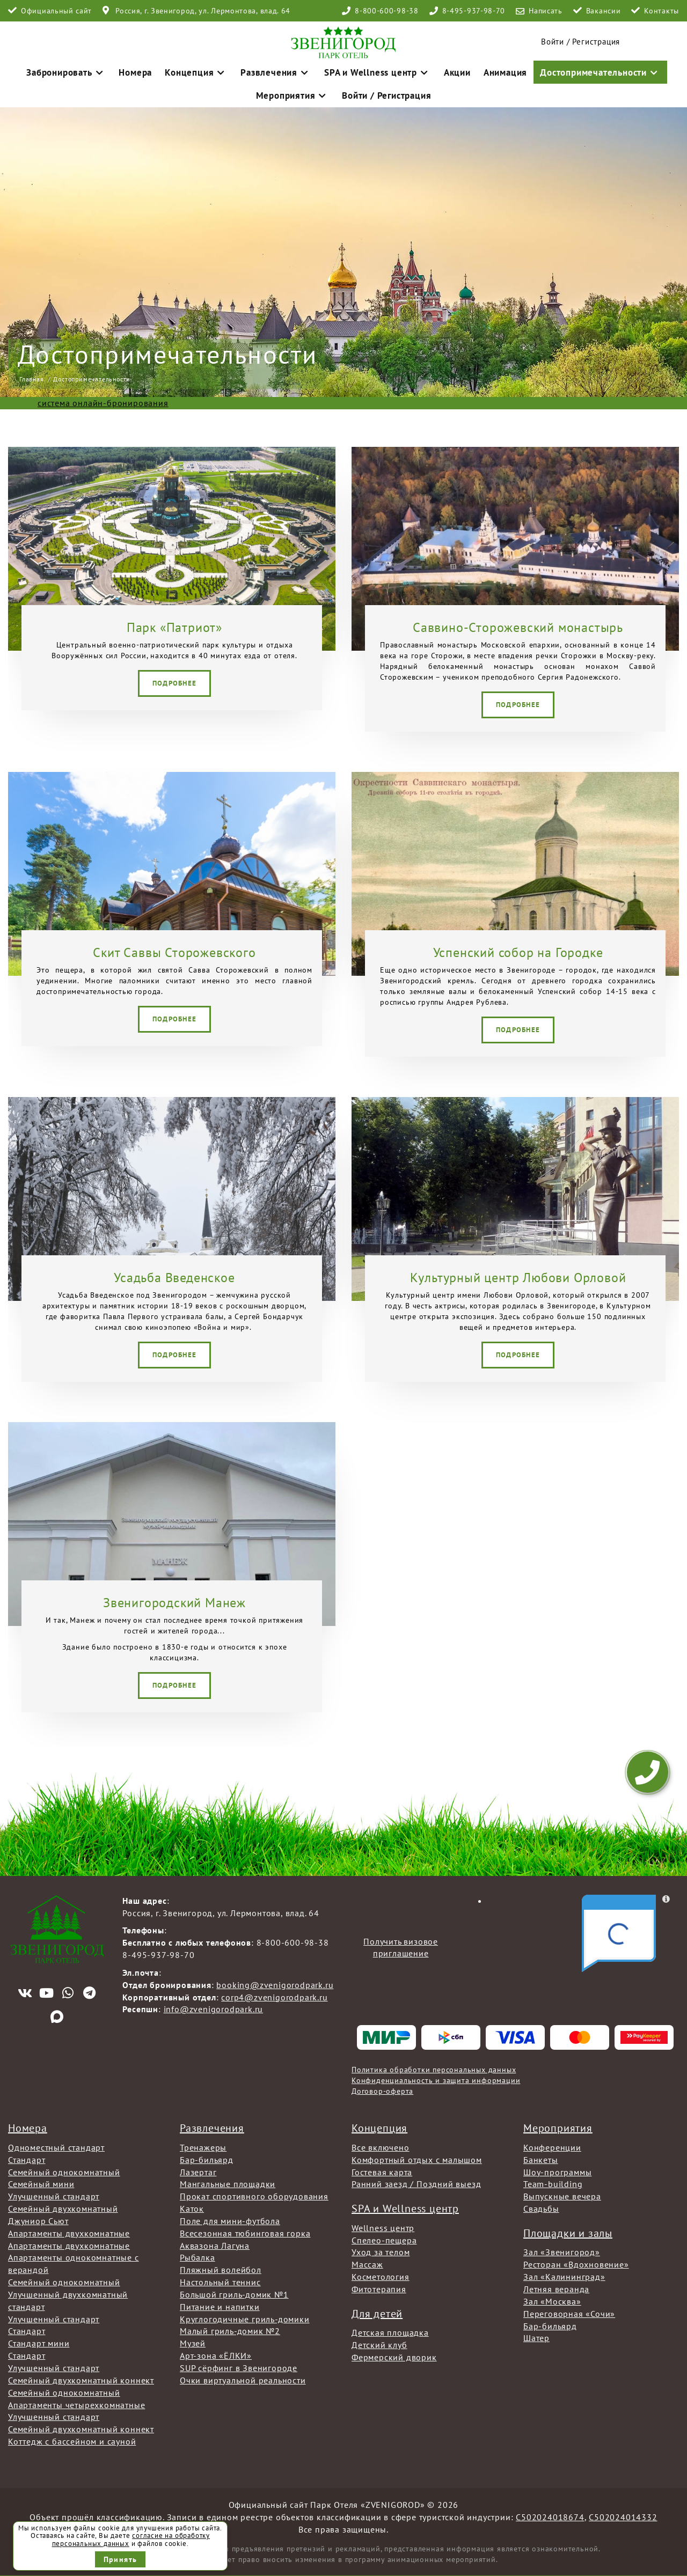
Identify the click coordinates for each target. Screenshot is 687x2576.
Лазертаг (198, 2169)
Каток (192, 2205)
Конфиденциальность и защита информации (436, 2077)
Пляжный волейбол (220, 2267)
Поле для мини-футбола (230, 2218)
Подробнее (174, 680)
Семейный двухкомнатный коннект (81, 2377)
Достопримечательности (536, 69)
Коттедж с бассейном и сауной (72, 2438)
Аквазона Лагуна (215, 2243)
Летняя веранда (556, 2286)
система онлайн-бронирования (103, 400)
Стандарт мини (38, 2340)
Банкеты (540, 2157)
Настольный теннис (220, 2279)
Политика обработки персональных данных (434, 2067)
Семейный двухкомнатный (63, 2205)
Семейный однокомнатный (64, 2169)
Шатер (536, 2335)
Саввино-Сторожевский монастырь (518, 624)
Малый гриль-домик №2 (230, 2328)
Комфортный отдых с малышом (417, 2157)
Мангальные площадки (227, 2181)
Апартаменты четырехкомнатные (76, 2402)
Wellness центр (383, 2225)
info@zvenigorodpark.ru (214, 2006)
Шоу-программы (557, 2169)
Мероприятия (635, 69)
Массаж (367, 2261)
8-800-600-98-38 (387, 11)
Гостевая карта (382, 2169)
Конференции (552, 2144)
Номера (118, 69)
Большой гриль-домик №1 (234, 2291)
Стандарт (26, 2157)
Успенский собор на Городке (518, 949)
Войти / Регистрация (343, 91)
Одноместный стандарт (56, 2144)
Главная (31, 376)
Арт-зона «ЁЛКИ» (216, 2352)
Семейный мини (41, 2181)
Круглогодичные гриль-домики (245, 2316)
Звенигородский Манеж (174, 1600)
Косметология (381, 2274)
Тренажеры (203, 2144)
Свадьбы (541, 2205)
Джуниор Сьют (38, 2218)
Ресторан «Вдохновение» (576, 2261)
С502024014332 (623, 2514)
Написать (545, 11)
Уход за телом (381, 2249)
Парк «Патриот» (174, 624)
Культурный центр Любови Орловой (518, 1275)
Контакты (661, 11)
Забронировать (55, 69)
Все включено (381, 2144)
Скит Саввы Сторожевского (174, 949)
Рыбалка (197, 2255)
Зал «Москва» (552, 2298)
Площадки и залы (567, 2231)
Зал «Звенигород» (561, 2249)
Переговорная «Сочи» (569, 2311)
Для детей (377, 2311)
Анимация (450, 69)
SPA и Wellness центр (335, 69)
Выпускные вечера (562, 2193)
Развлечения (244, 69)
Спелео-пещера (384, 2237)
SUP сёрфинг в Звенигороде (238, 2365)
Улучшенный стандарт (53, 2193)
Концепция (172, 69)
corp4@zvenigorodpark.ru (274, 1994)
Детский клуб (379, 2342)
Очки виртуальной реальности (243, 2377)
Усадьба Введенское (174, 1275)
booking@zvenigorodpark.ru (274, 1982)
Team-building (552, 2181)
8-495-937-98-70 (474, 11)
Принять (120, 2559)
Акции (406, 69)
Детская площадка (390, 2330)
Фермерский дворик (394, 2354)
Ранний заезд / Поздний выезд (416, 2181)
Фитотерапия (379, 2286)
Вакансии (603, 11)
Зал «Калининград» (564, 2274)
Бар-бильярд (206, 2157)
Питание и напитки (220, 2304)
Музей (193, 2340)
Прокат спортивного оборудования (254, 2193)
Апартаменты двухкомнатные (69, 2230)
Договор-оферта (382, 2088)
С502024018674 (550, 2514)
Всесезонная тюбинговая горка (245, 2230)
